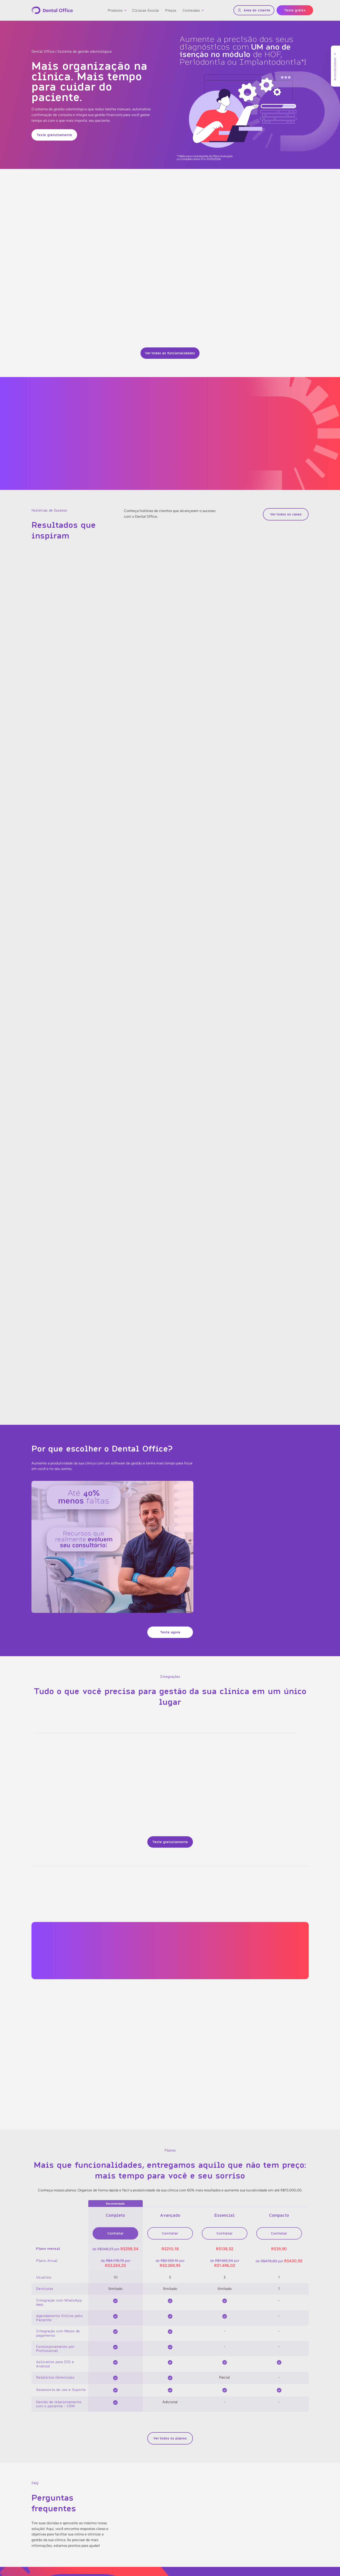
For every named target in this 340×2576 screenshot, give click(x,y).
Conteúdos (191, 10)
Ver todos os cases (286, 514)
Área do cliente (254, 10)
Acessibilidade (335, 69)
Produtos (115, 10)
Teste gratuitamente (54, 135)
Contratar (115, 2233)
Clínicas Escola (145, 10)
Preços (170, 10)
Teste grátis (294, 10)
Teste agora (170, 1632)
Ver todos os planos (170, 2438)
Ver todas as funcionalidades (170, 353)
